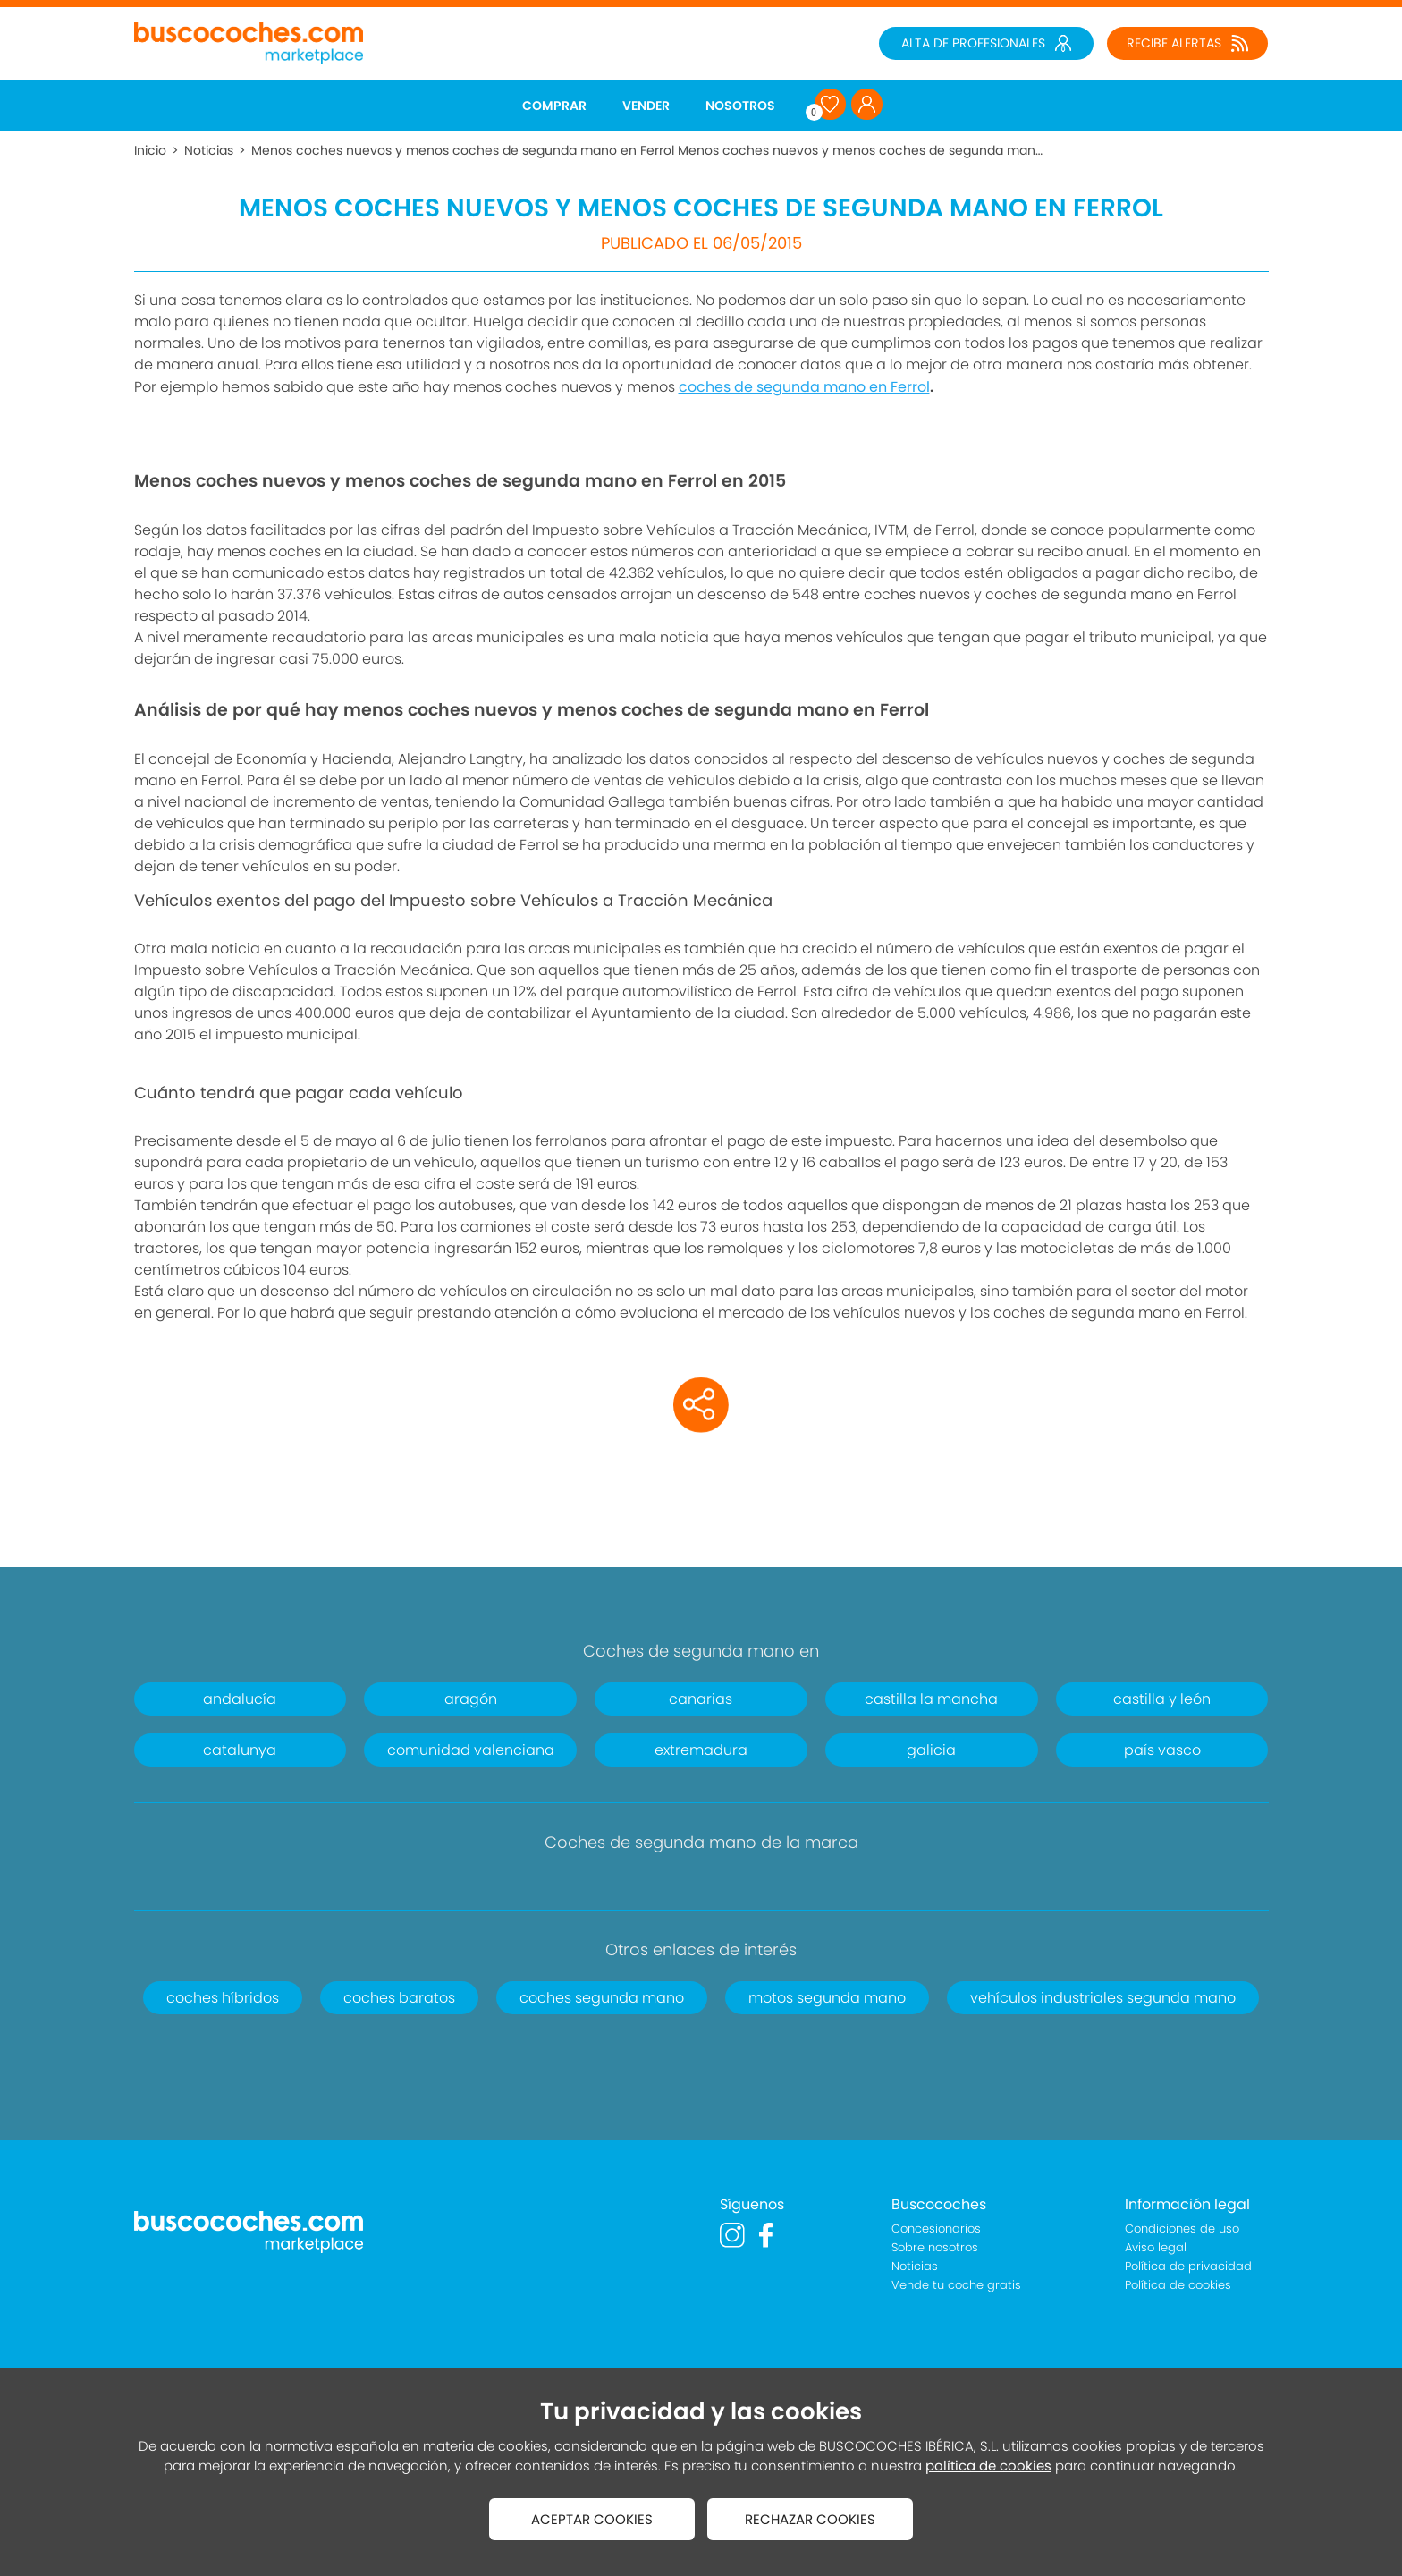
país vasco (1162, 1750)
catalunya (239, 1750)
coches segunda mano (601, 1997)
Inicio (150, 150)
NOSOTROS (740, 105)
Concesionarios (936, 2228)
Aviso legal (1156, 2247)
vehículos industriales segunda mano (1103, 1997)
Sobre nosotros (934, 2247)
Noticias (208, 150)
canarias (700, 1699)
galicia (931, 1750)
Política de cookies (1178, 2284)
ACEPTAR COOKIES (592, 2519)
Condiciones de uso (1182, 2228)
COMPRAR (554, 105)
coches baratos (399, 1997)
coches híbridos (222, 1997)
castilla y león (1162, 1699)
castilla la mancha (931, 1699)
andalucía (239, 1699)
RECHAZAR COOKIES (810, 2519)
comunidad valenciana (470, 1750)
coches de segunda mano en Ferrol (804, 387)
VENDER (646, 105)
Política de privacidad (1188, 2266)
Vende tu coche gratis (956, 2284)
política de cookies (988, 2465)
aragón (470, 1699)
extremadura (701, 1750)
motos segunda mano (827, 1997)
